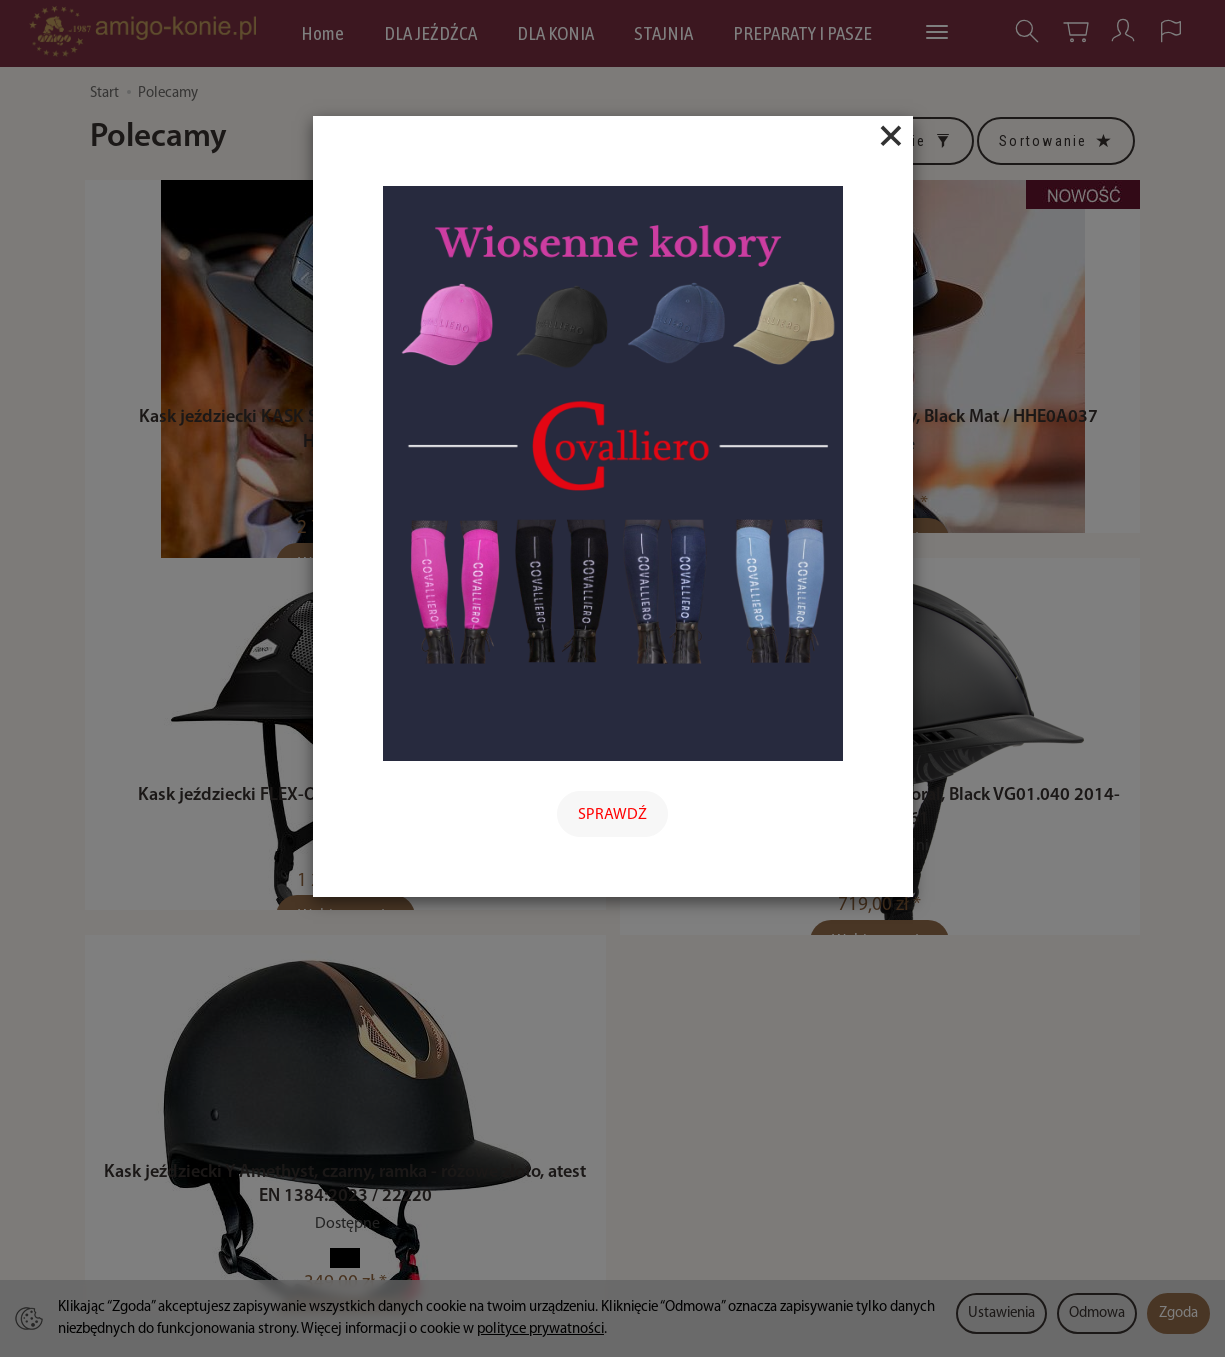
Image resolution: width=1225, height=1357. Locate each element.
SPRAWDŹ (612, 815)
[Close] (891, 136)
